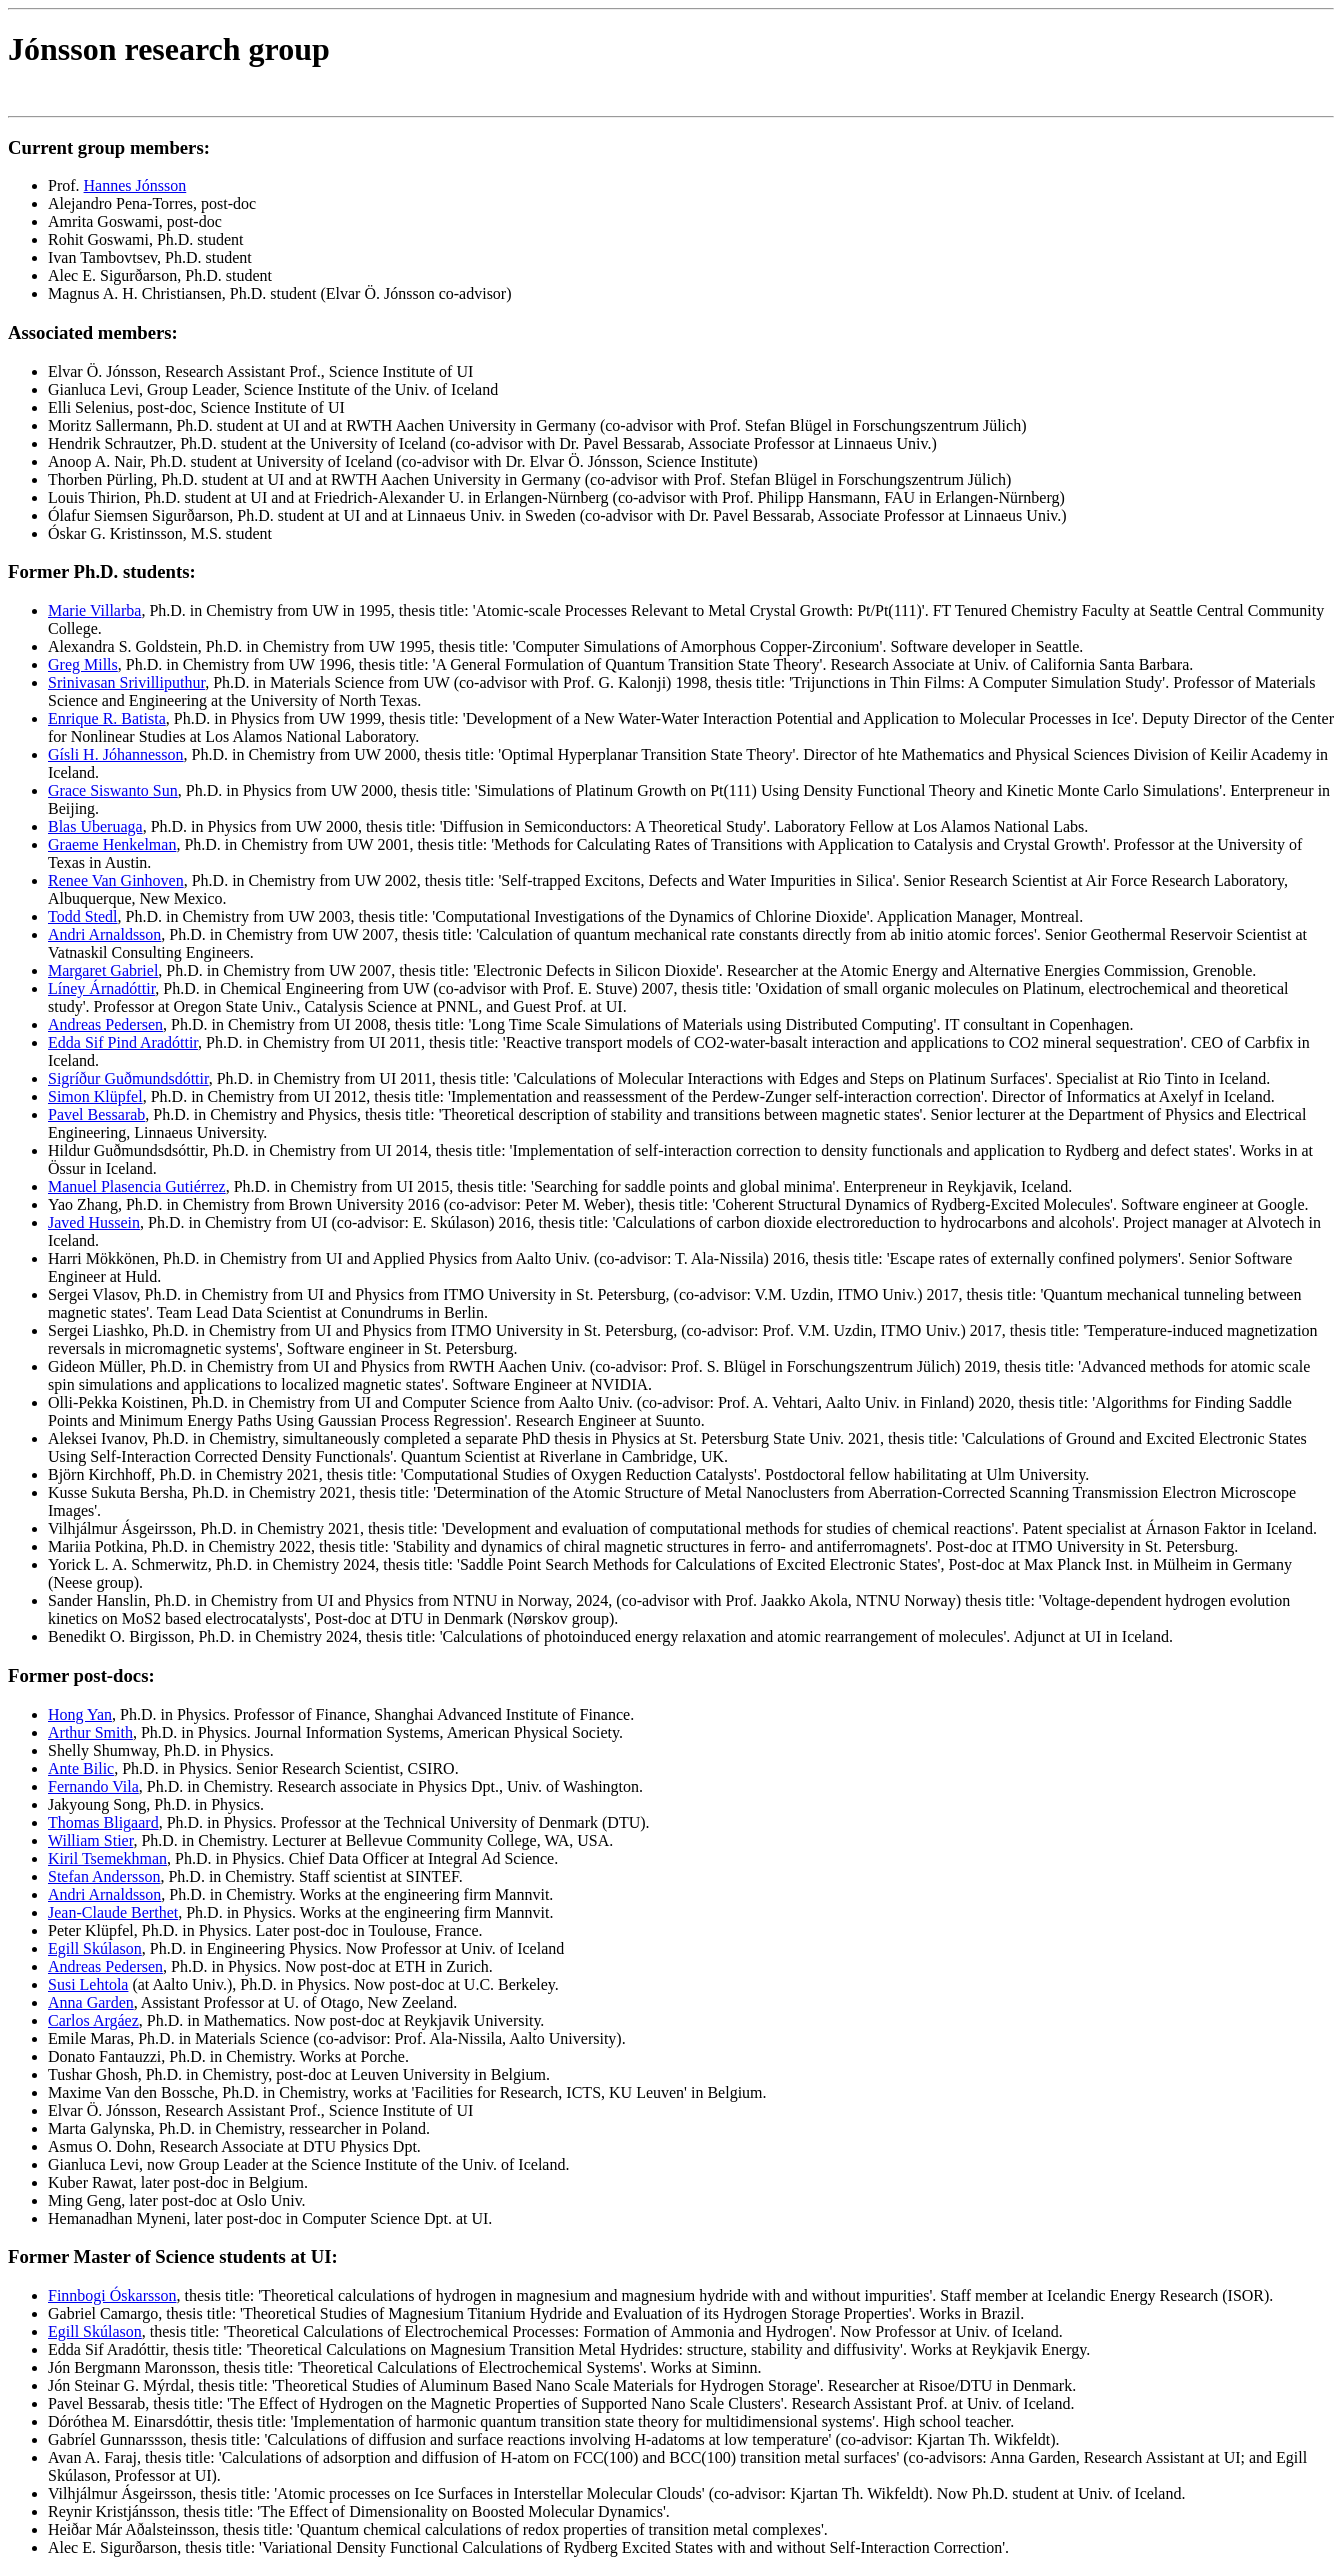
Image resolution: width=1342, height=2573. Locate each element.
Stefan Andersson (104, 1876)
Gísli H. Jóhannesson (116, 754)
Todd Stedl (83, 916)
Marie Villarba (94, 610)
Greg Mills (83, 664)
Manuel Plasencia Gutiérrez (137, 1186)
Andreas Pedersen (105, 1024)
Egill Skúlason (95, 1948)
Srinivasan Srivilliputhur (126, 682)
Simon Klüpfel (95, 1096)
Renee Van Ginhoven (116, 880)
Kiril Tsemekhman (107, 1858)
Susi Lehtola (88, 1984)
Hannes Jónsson (135, 185)
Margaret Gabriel (103, 970)
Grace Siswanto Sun (113, 790)
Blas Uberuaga (95, 826)
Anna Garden (91, 2002)
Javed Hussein (94, 1222)
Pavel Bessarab (96, 1114)
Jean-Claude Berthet (113, 1912)
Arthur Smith (90, 1732)
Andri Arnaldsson (104, 934)
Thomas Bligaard (103, 1822)
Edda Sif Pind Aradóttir (123, 1042)
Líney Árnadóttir (101, 988)
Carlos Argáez (93, 2020)
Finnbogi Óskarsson (112, 2295)
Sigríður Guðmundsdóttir (128, 1078)
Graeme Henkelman (112, 844)
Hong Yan (80, 1714)
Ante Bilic (81, 1768)
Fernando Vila (93, 1786)
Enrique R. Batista (107, 718)
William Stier (90, 1840)
